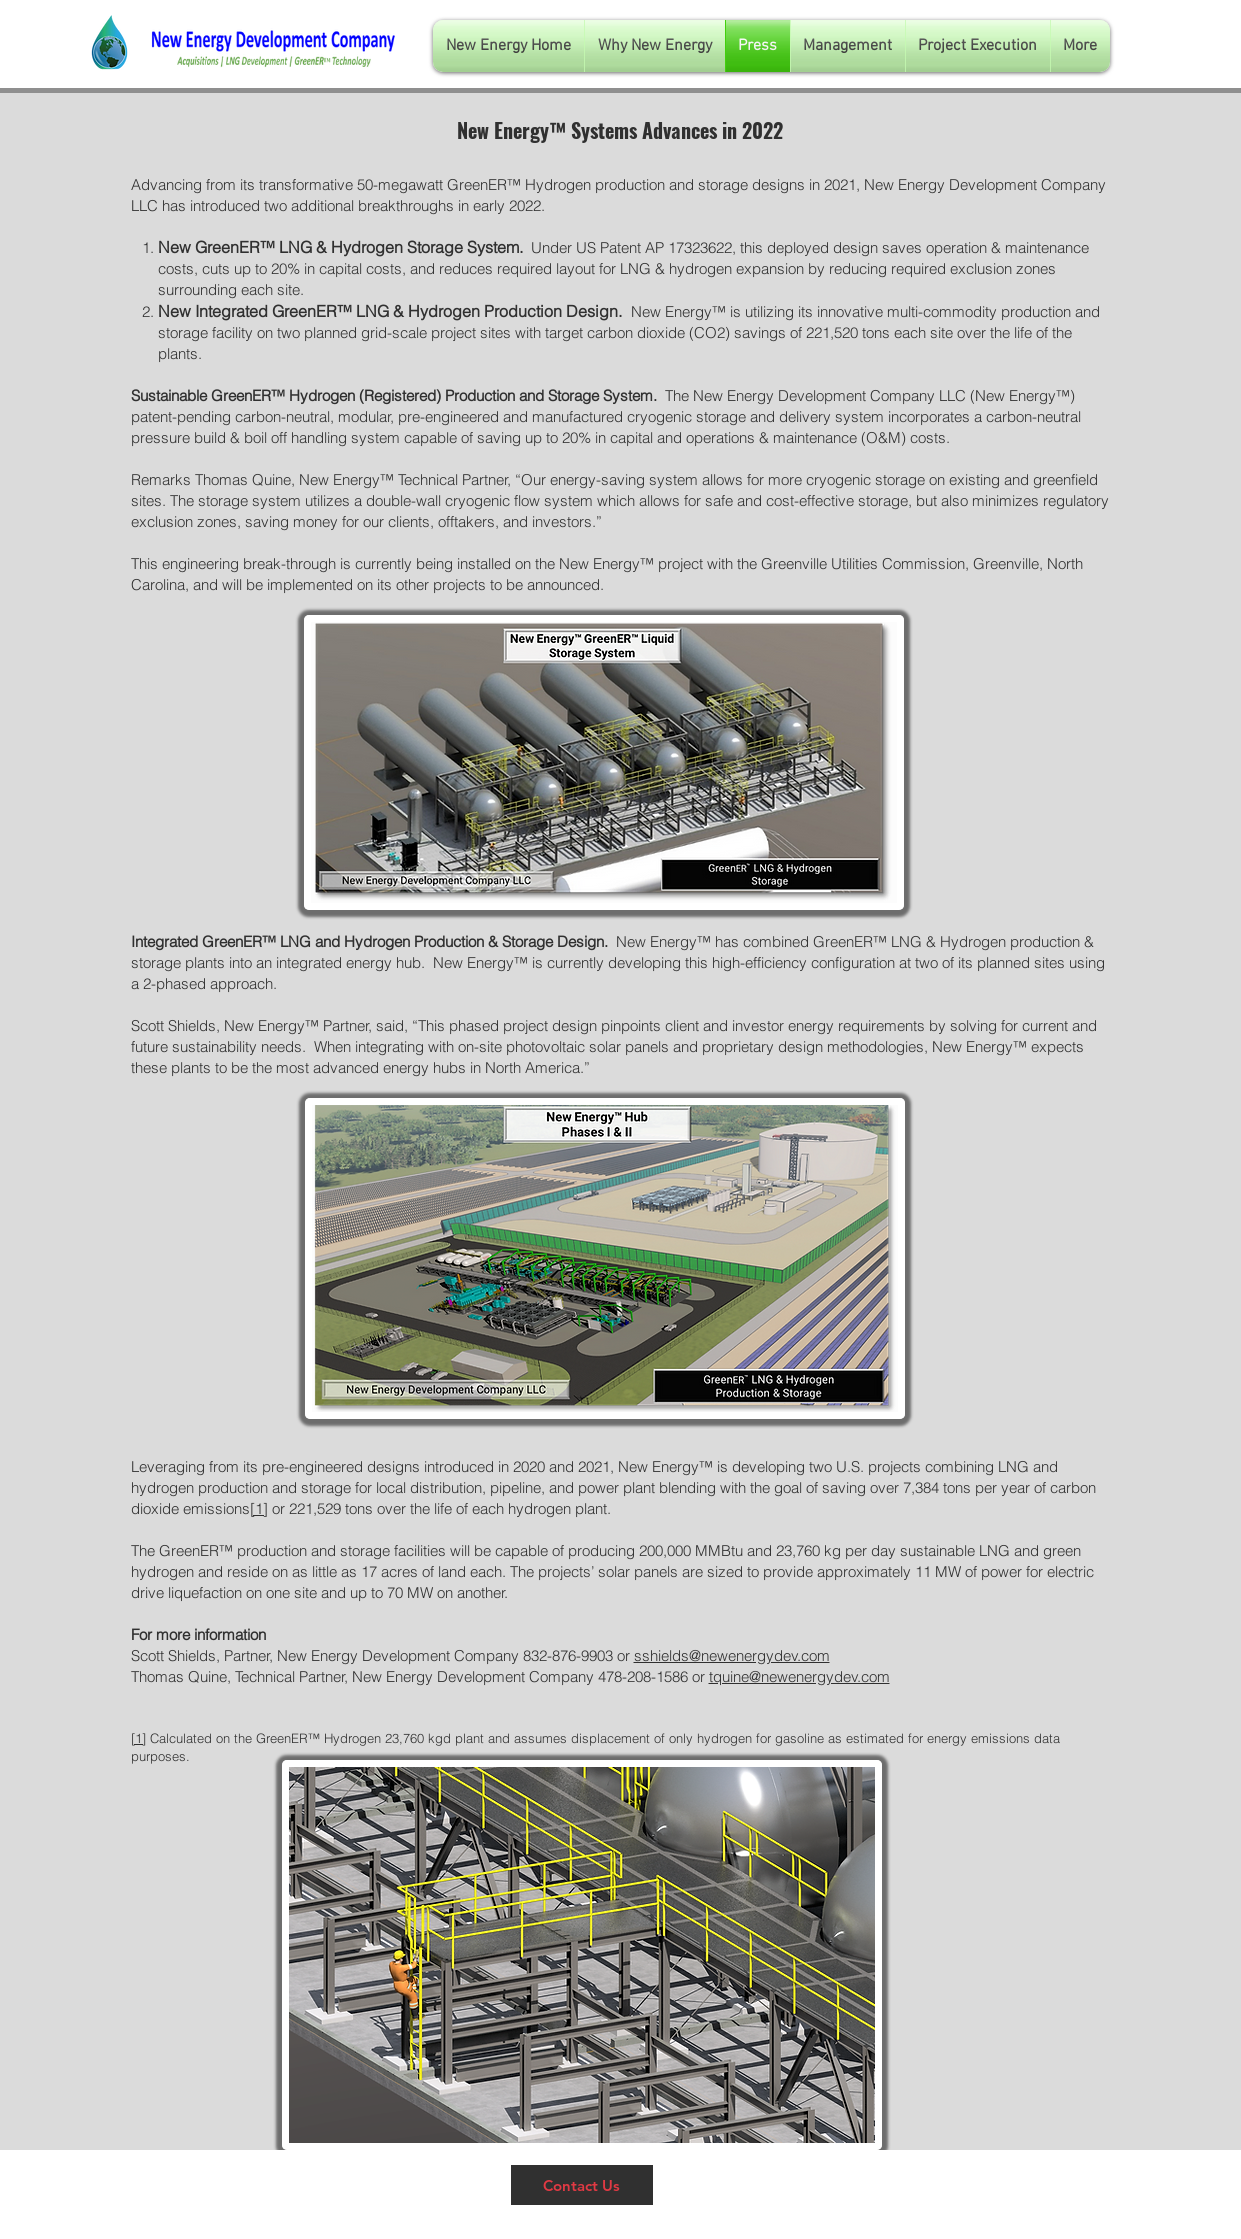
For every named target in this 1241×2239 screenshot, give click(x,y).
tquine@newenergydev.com (799, 1676)
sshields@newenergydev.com (732, 1655)
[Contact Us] (582, 2185)
